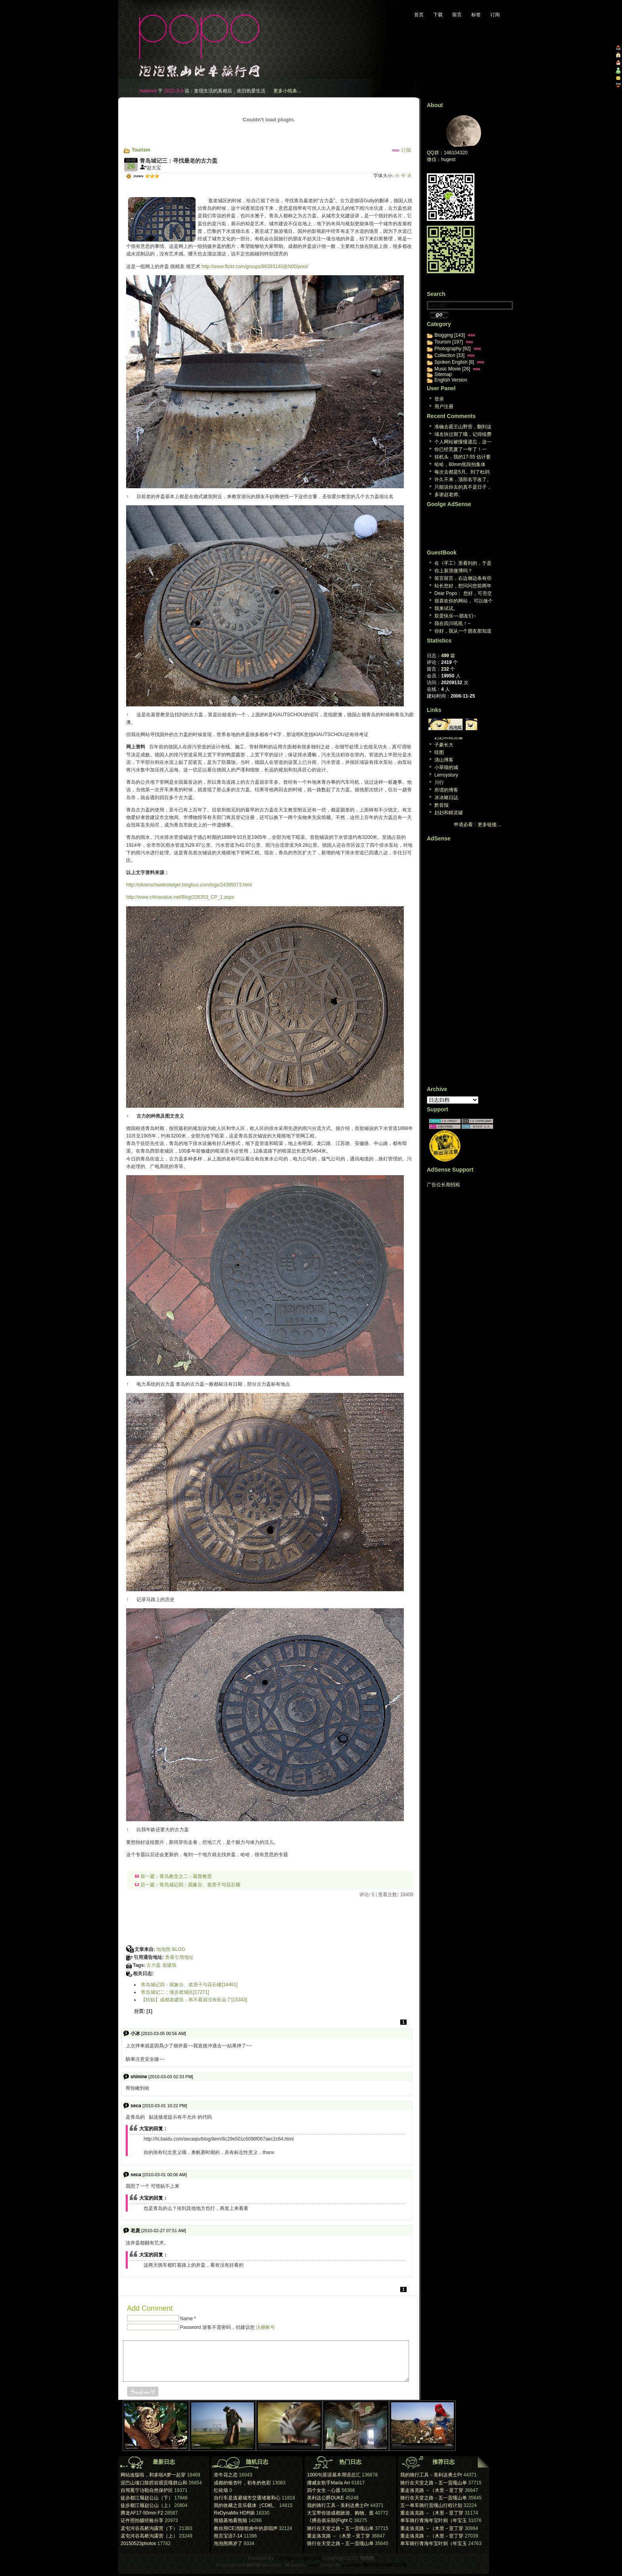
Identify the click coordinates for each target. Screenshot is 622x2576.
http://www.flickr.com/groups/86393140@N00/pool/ (255, 266)
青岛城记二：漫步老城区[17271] (175, 1992)
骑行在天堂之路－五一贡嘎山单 (340, 2528)
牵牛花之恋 (226, 2475)
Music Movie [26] (452, 369)
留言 (457, 14)
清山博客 (443, 760)
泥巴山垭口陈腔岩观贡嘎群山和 (154, 2483)
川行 (439, 782)
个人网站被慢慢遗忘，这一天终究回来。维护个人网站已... (462, 442)
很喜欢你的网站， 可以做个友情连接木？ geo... (463, 601)
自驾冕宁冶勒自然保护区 (147, 2490)
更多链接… (489, 824)
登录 (439, 399)
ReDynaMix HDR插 (234, 2513)
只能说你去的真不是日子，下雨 (462, 487)
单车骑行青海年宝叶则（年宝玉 (433, 2520)
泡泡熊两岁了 (228, 2543)
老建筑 (169, 1965)
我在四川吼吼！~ (452, 623)
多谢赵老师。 (448, 494)
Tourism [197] (448, 342)
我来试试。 (446, 608)
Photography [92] (452, 348)
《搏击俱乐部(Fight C (330, 2520)
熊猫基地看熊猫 (230, 2520)
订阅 (495, 14)
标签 (476, 14)
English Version (450, 380)
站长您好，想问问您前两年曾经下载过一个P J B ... (462, 586)
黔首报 (441, 805)
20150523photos (138, 2543)
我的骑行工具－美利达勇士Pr (338, 2505)
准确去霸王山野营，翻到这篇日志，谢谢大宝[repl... (462, 427)
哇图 (439, 752)
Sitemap (443, 374)
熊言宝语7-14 (228, 2536)
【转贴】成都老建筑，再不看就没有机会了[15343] (194, 1999)
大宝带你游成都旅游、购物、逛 (340, 2513)
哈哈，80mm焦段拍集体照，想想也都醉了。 (460, 465)
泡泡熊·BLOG (170, 1949)
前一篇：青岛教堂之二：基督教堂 (173, 1876)
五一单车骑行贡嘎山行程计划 (431, 2505)
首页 (419, 14)
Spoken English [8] (454, 362)
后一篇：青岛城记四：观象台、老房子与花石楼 (187, 1884)
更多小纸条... (287, 91)
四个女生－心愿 (324, 2490)
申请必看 (463, 824)
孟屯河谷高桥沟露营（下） (149, 2528)
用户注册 (443, 406)
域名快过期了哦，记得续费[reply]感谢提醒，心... (462, 435)
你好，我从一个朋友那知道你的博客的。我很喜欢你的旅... (462, 631)
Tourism (141, 150)
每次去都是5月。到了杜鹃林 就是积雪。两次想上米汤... (462, 472)
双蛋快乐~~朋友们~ (455, 616)
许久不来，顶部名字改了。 (462, 479)
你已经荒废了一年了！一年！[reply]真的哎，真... (460, 450)
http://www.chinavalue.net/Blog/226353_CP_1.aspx (180, 897)
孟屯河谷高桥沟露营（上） (149, 2536)
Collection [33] (449, 355)
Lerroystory (446, 775)
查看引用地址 (179, 1957)
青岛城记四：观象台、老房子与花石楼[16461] (189, 1984)
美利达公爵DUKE (325, 2498)
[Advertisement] (217, 184)
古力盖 (153, 1965)
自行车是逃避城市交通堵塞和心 (247, 2498)
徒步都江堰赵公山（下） (147, 2498)
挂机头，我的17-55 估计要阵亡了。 (462, 457)
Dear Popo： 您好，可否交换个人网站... (463, 594)
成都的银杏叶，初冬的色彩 (242, 2483)
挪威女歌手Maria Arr (328, 2483)
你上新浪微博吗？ (453, 571)
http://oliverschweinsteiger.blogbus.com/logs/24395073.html (189, 885)
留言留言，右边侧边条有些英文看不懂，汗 (462, 578)
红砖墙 (221, 2490)
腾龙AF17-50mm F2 (142, 2513)
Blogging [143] (449, 335)
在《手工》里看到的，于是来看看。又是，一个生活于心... (462, 563)
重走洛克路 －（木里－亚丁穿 (338, 2536)
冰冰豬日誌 (446, 797)
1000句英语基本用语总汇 (334, 2475)
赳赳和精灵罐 (448, 737)
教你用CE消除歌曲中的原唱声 (246, 2528)
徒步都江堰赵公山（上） (147, 2505)
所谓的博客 (446, 790)
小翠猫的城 (446, 767)
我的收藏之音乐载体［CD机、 (246, 2505)
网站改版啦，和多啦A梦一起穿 (153, 2475)
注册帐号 (265, 2327)
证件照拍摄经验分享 (142, 2520)
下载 (438, 14)
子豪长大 (443, 745)
